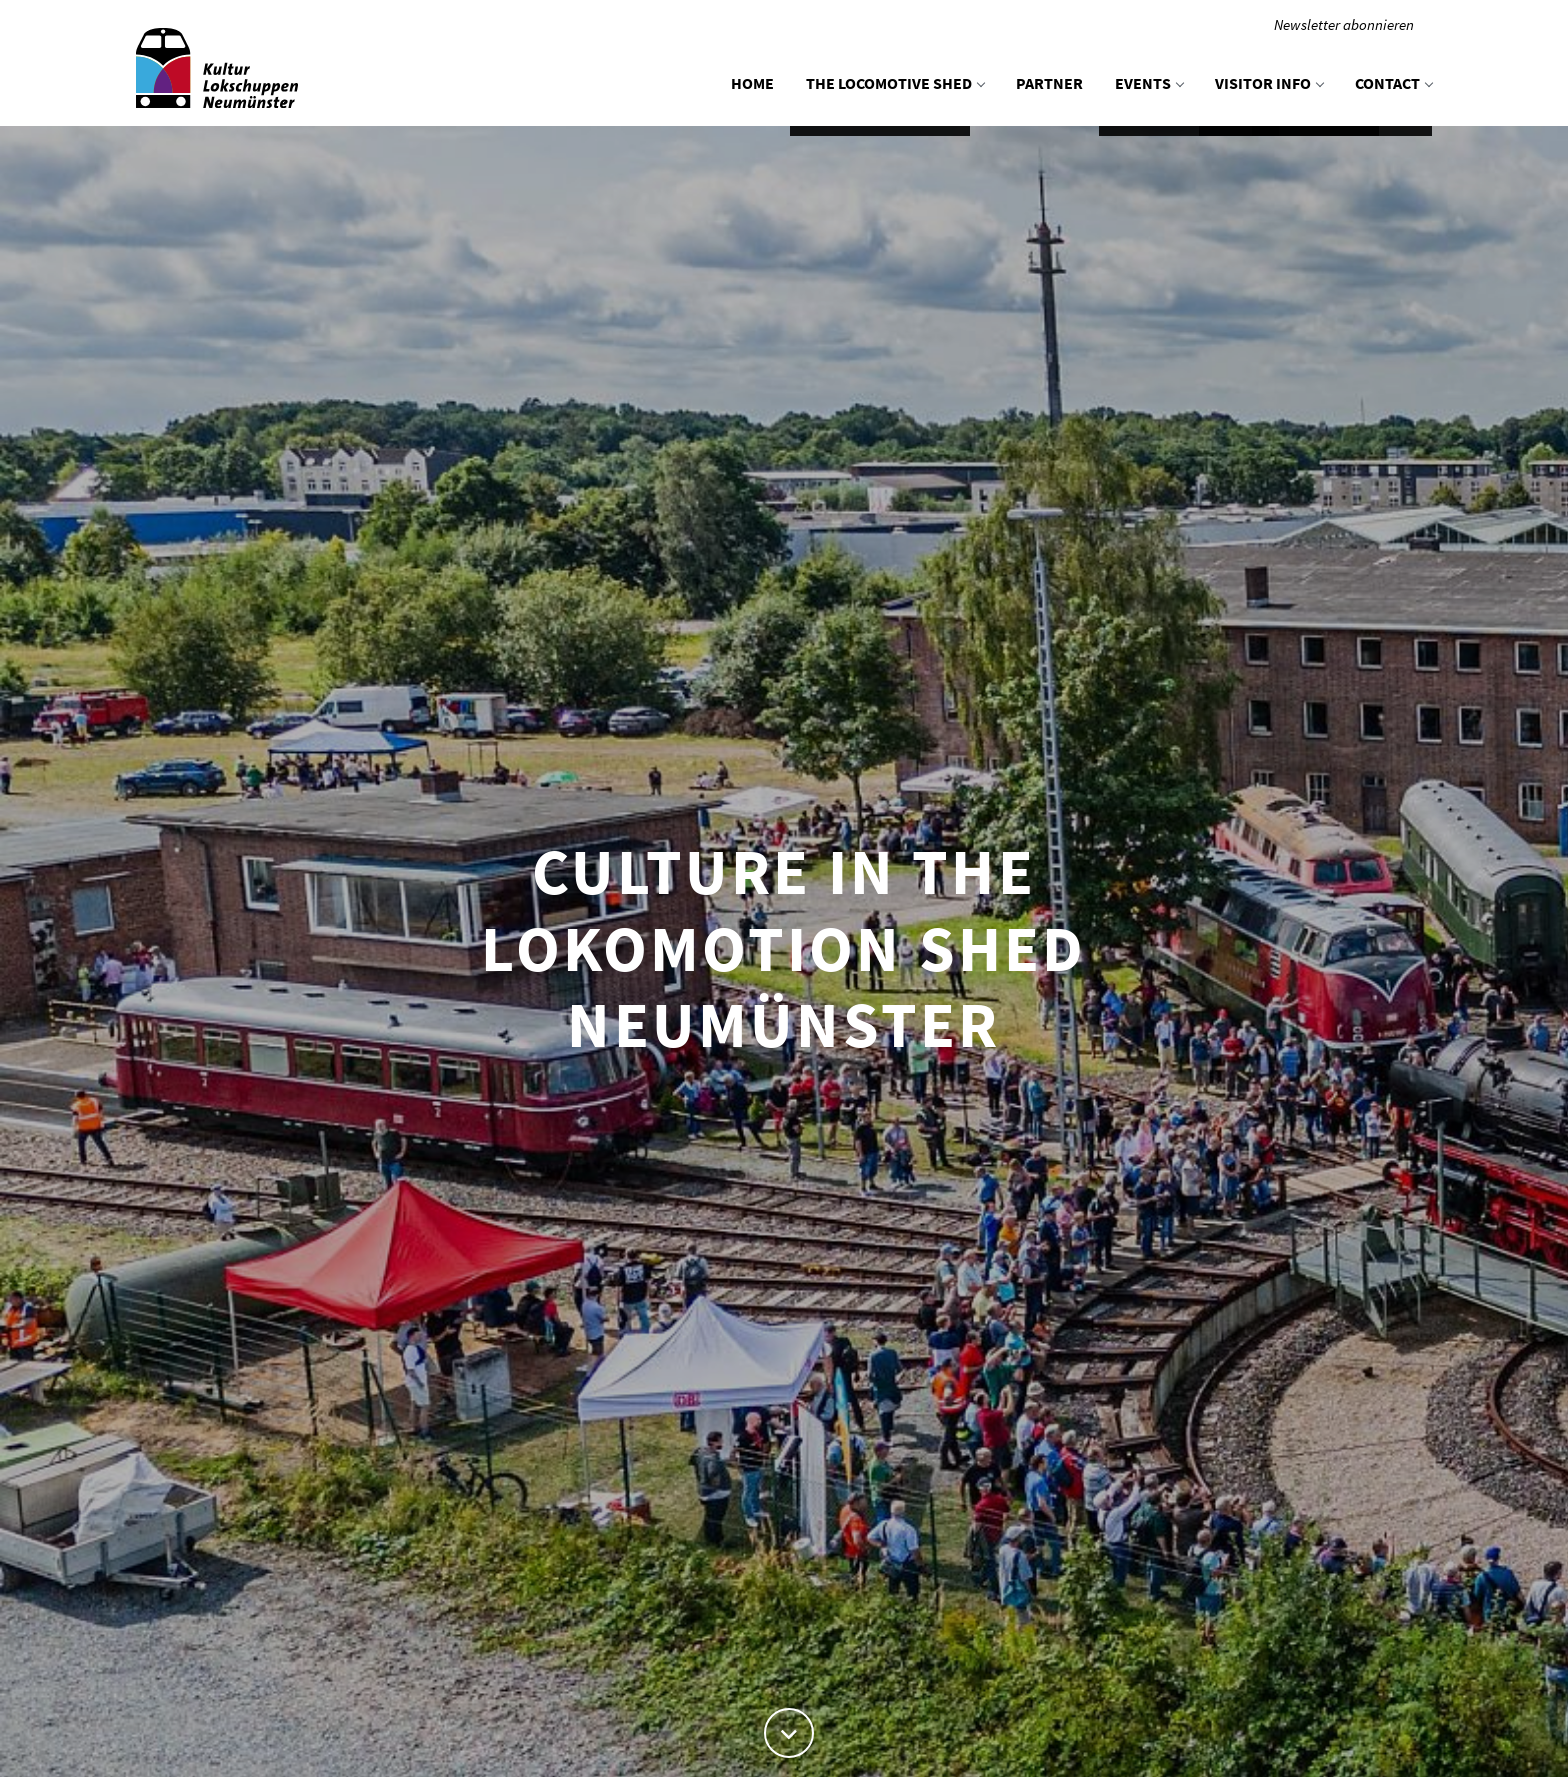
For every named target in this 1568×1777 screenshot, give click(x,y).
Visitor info (1269, 83)
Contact (1393, 83)
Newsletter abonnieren (1344, 24)
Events (1149, 83)
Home (752, 83)
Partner (1049, 83)
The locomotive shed (895, 83)
